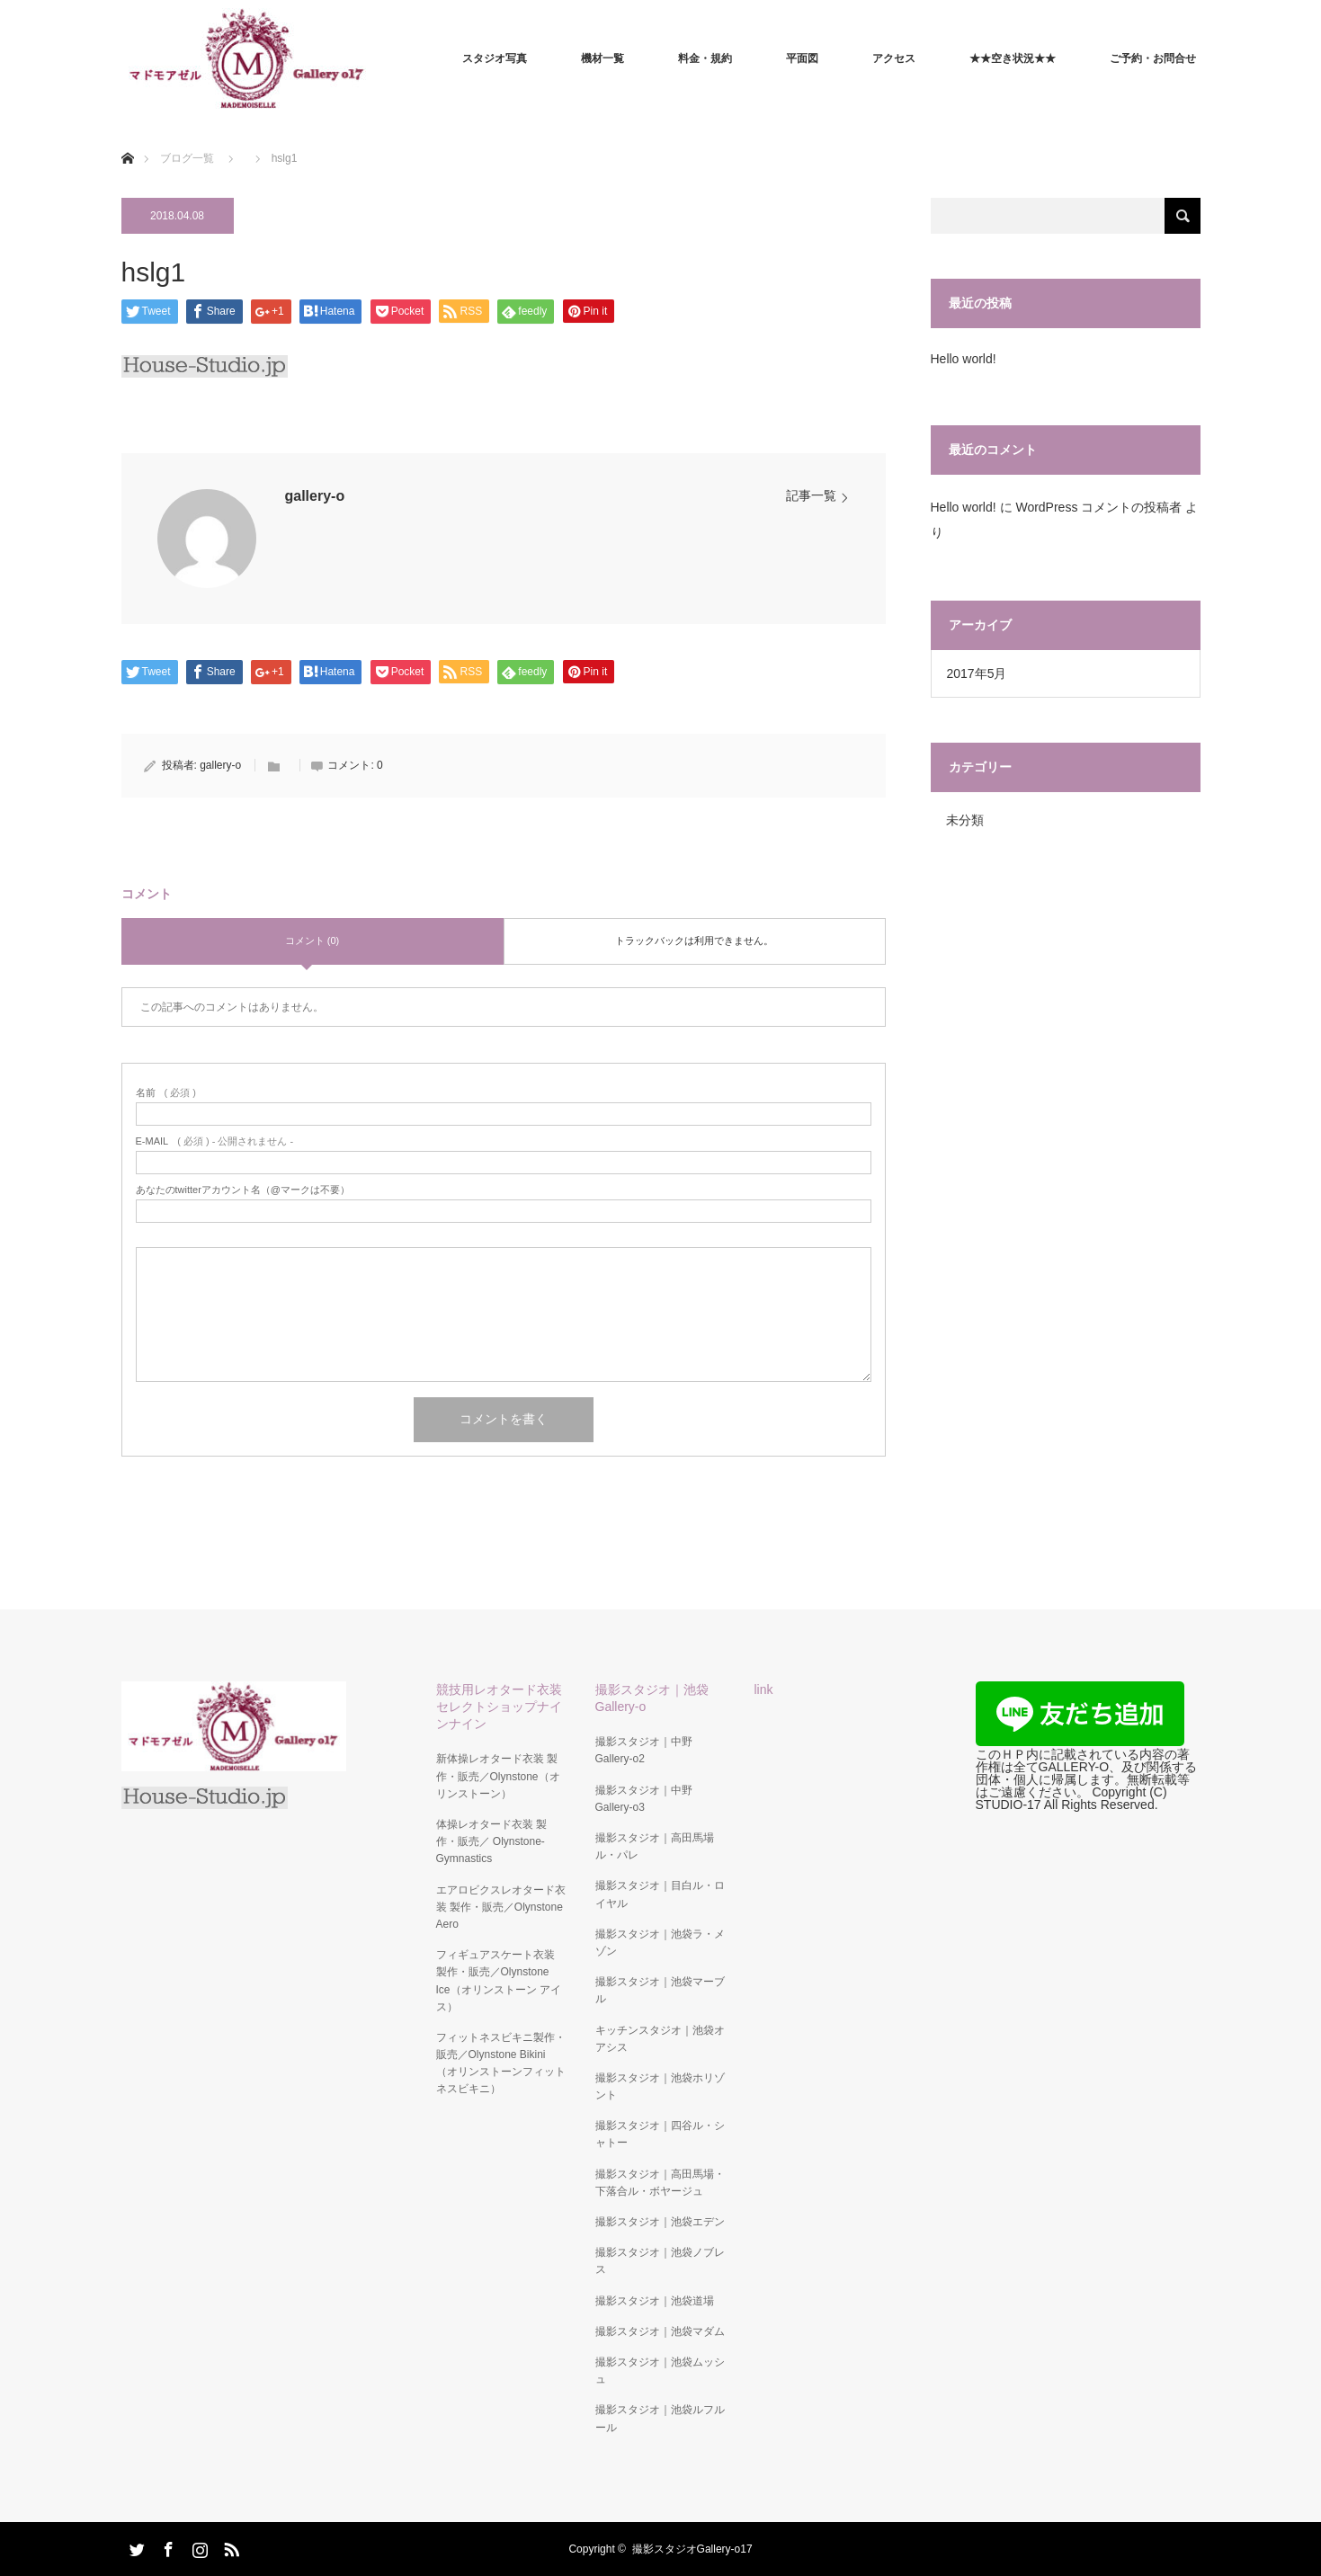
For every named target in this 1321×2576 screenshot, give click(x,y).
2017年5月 (977, 673)
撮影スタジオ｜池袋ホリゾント (660, 2086)
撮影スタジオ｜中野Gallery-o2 (643, 1750)
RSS (229, 2546)
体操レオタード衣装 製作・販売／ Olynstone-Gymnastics (491, 1841)
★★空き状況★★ (1012, 58)
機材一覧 (602, 58)
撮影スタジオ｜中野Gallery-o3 (643, 1799)
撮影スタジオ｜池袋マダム (660, 2331)
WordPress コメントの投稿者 (1098, 507)
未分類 (965, 820)
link (763, 1689)
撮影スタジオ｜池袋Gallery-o (652, 1698)
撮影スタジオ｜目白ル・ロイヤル (660, 1894)
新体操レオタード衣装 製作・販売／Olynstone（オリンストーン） (498, 1775)
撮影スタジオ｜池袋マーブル (660, 1990)
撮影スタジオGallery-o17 (692, 2549)
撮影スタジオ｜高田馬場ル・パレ (654, 1846)
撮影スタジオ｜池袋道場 (654, 2301)
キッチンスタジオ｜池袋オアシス (660, 2039)
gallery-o (315, 496)
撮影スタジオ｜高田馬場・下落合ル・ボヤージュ (660, 2182)
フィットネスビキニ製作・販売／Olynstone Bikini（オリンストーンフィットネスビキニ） (501, 2063)
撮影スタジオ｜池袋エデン (660, 2221)
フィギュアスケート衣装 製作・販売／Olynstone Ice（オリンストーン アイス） (498, 1980)
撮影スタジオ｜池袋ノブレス (660, 2261)
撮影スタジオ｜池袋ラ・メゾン (660, 1942)
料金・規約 (705, 58)
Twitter (134, 2546)
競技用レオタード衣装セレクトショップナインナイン (499, 1706)
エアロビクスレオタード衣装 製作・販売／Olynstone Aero (501, 1907)
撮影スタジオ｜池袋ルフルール (660, 2418)
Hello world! (963, 359)
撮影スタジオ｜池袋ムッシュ (660, 2370)
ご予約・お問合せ (1153, 58)
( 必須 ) (166, 1093)
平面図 (802, 58)
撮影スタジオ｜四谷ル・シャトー (660, 2134)
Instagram (197, 2546)
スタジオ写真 (494, 58)
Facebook (166, 2546)
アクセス (893, 58)
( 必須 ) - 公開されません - (215, 1141)
